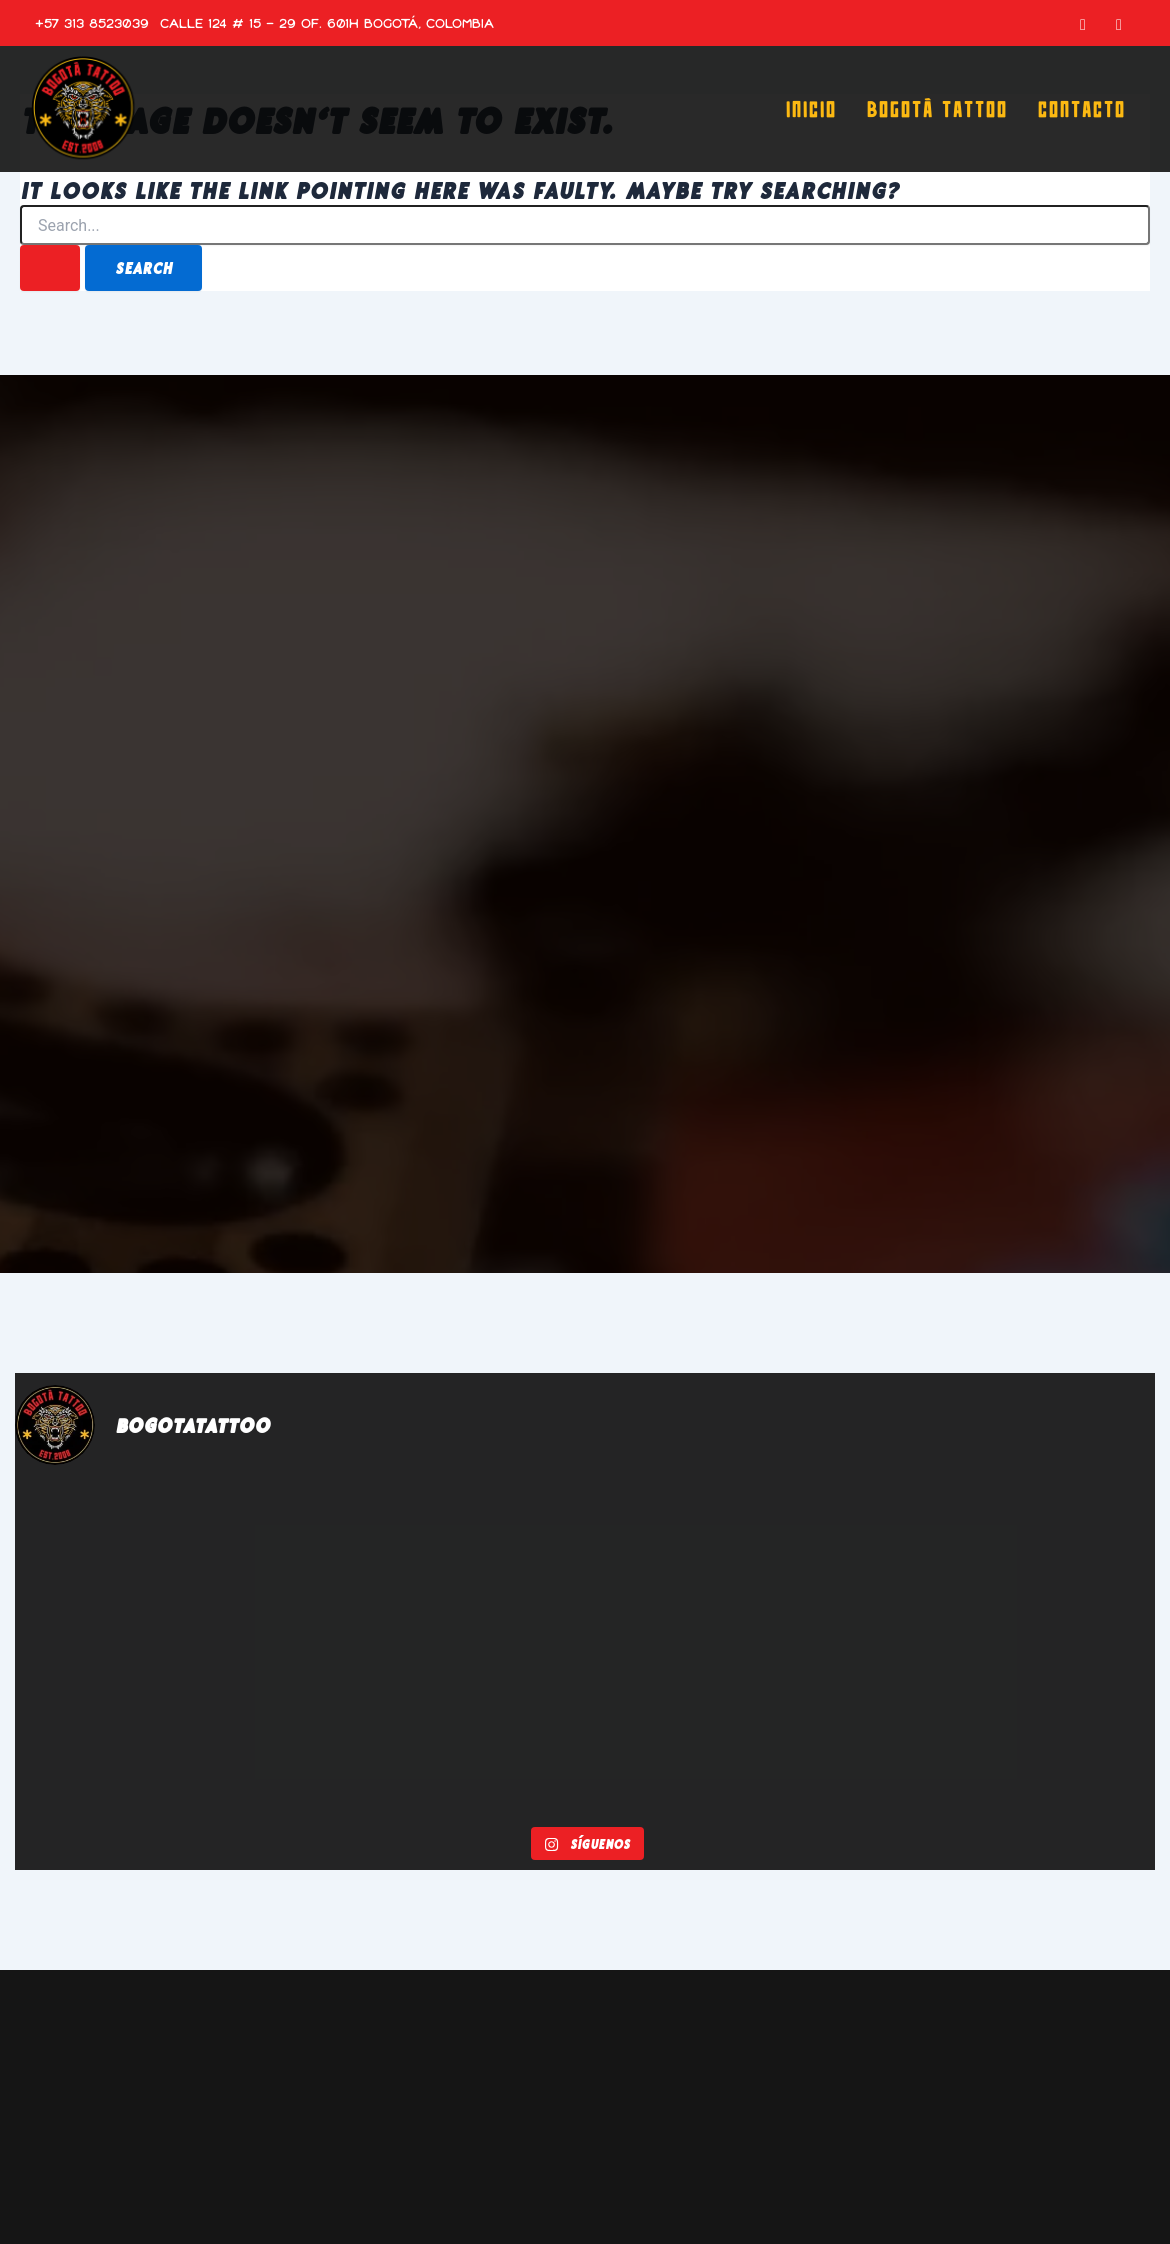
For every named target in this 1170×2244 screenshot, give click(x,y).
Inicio (810, 108)
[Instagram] (1119, 23)
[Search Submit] (50, 268)
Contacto (1081, 108)
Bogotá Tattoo (936, 108)
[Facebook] (1083, 23)
